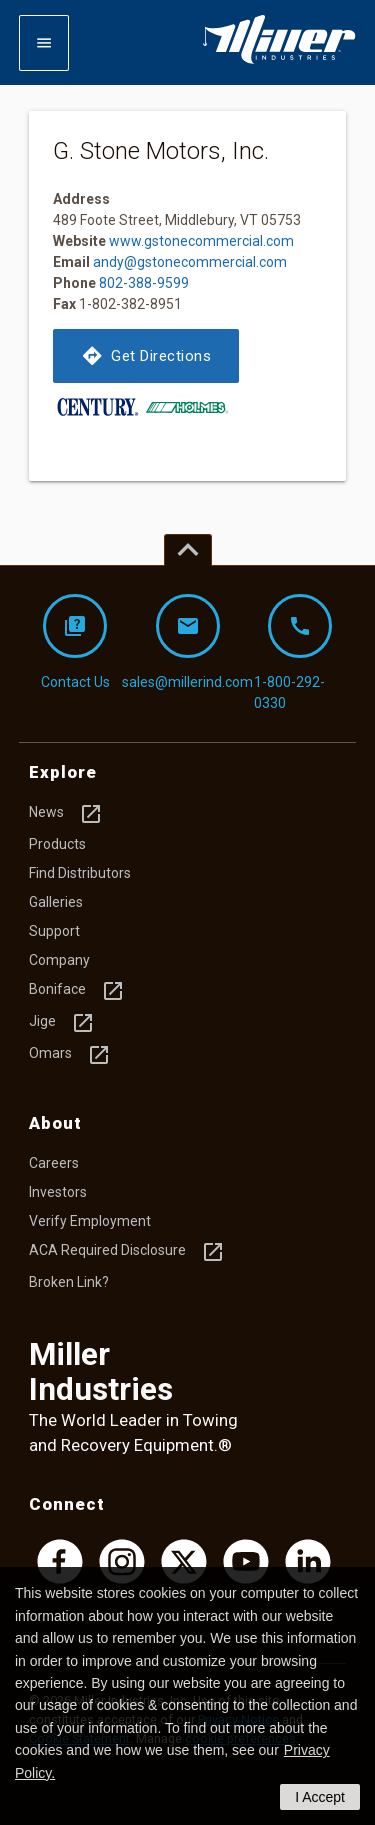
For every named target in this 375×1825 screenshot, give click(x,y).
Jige (62, 1023)
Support (54, 931)
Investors (58, 1192)
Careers (54, 1163)
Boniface (77, 991)
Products (57, 844)
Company (59, 960)
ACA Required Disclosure (127, 1252)
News (66, 814)
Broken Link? (69, 1282)
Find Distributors (80, 873)
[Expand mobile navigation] (44, 43)
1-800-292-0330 (293, 652)
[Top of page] (188, 550)
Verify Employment (90, 1221)
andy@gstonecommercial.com (190, 262)
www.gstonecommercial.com (201, 241)
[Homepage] (279, 60)
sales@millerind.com (188, 642)
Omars (70, 1055)
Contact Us (75, 642)
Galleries (56, 902)
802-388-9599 (144, 283)
